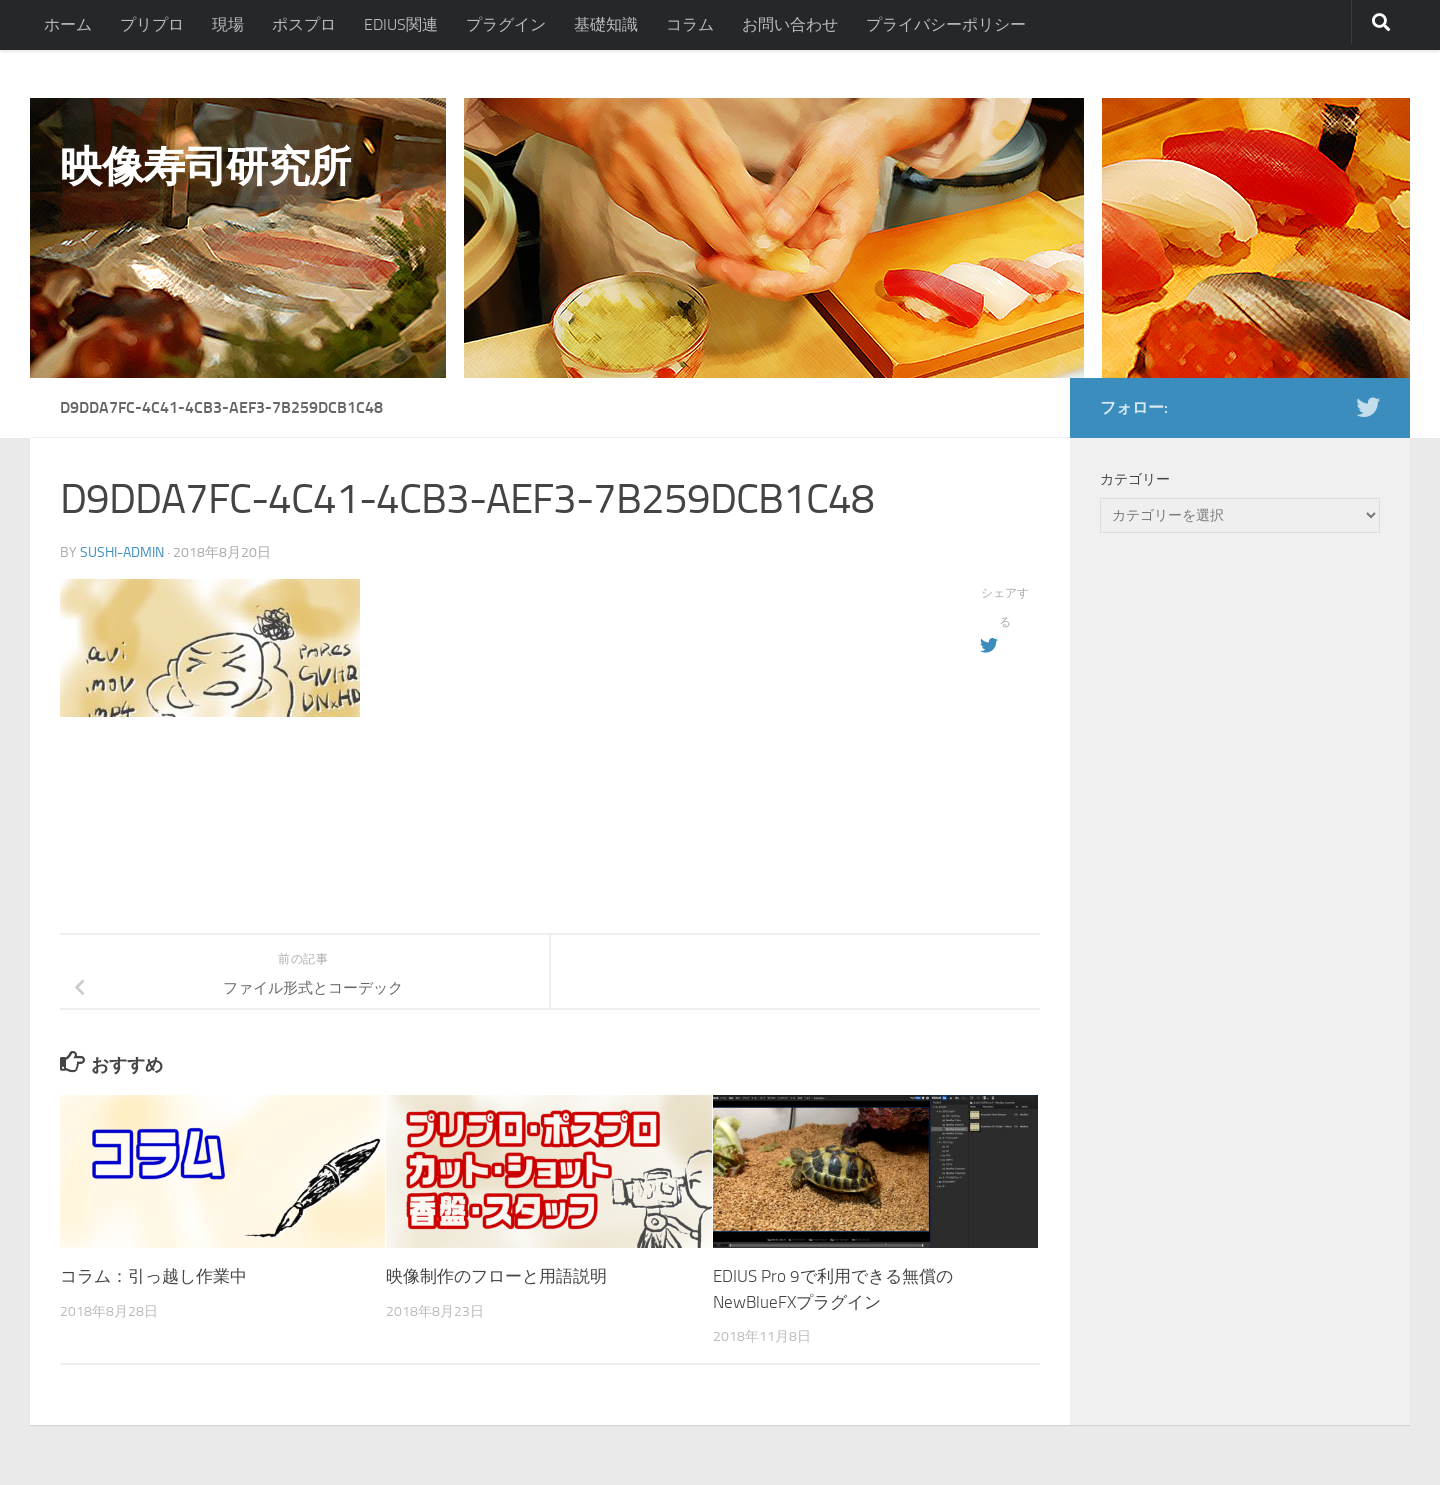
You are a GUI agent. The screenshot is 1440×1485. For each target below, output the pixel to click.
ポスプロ (304, 24)
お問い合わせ (790, 24)
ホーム (68, 24)
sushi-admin (122, 552)
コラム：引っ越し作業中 (153, 1276)
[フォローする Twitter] (1368, 407)
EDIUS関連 (401, 24)
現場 (228, 24)
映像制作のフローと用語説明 (496, 1276)
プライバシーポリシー (946, 24)
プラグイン (506, 24)
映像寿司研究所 (205, 167)
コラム (690, 24)
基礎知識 (606, 24)
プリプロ (152, 24)
